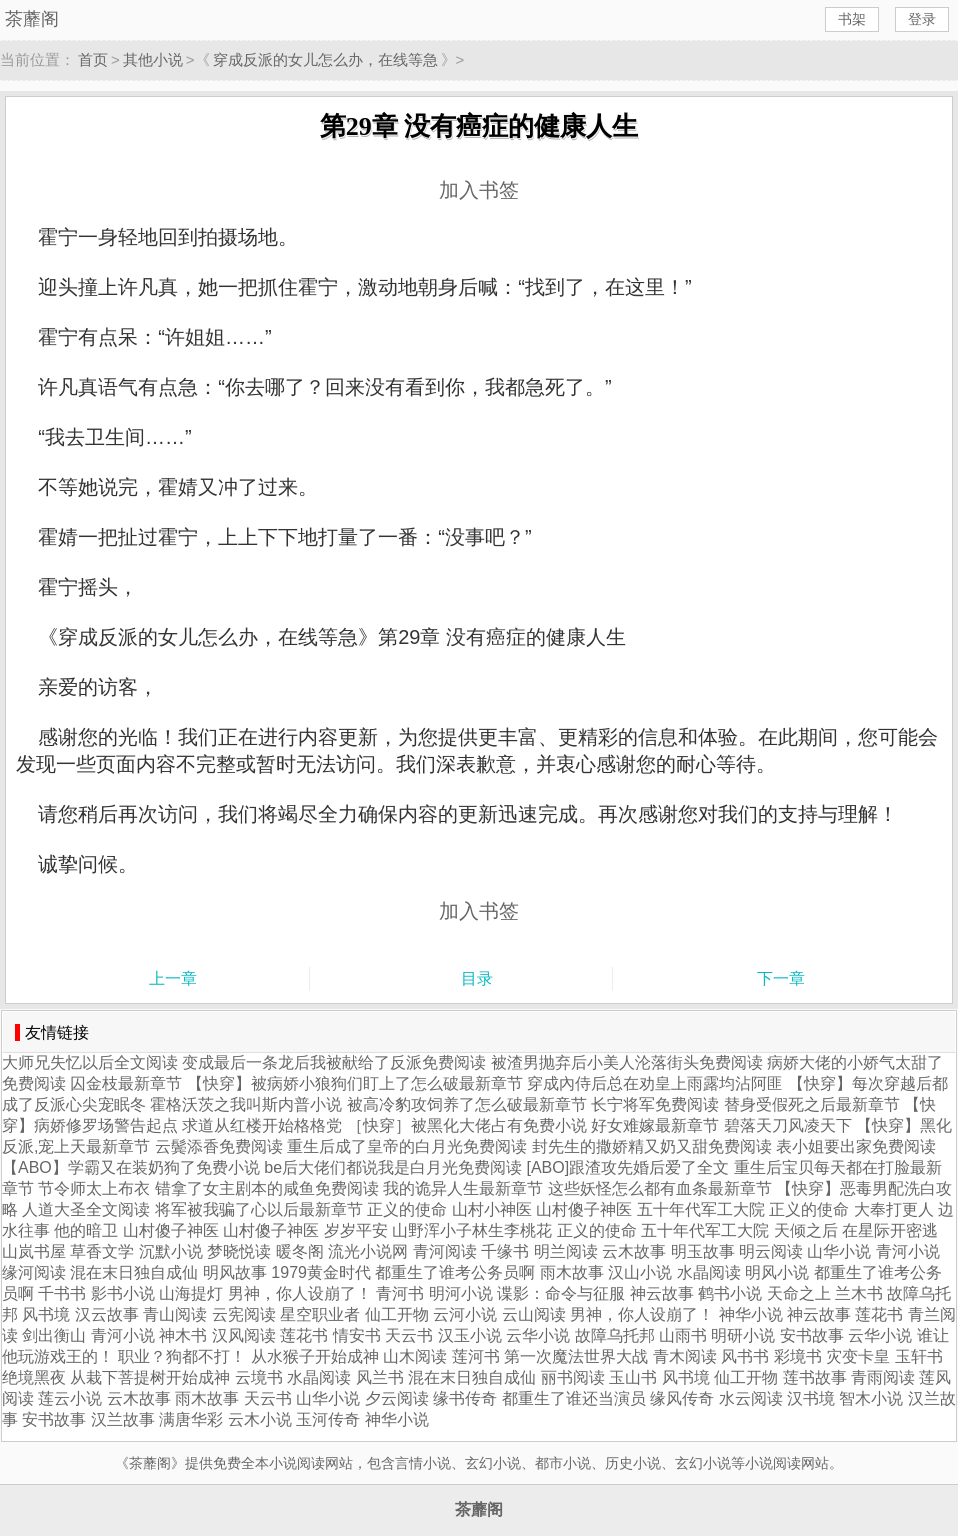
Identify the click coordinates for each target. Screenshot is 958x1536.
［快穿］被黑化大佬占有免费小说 (467, 1125)
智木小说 (871, 1398)
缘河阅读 (34, 1272)
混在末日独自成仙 (134, 1272)
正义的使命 (407, 1209)
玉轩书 (919, 1356)
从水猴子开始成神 (315, 1356)
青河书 (400, 1293)
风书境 (46, 1314)
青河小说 (908, 1251)
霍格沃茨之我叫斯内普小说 (246, 1104)
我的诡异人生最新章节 (463, 1188)
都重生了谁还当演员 (574, 1398)
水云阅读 (751, 1398)
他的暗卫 (86, 1230)
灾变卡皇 (858, 1356)
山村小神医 (492, 1209)
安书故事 (812, 1335)
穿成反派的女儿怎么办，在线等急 (325, 59)
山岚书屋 (34, 1251)
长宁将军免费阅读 (655, 1104)
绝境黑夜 (34, 1377)
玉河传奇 (328, 1419)
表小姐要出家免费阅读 (856, 1146)
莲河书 (476, 1356)
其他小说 (153, 59)
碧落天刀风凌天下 (788, 1125)
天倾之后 (806, 1230)
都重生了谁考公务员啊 (455, 1272)
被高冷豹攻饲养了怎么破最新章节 (467, 1104)
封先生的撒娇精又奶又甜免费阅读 (652, 1146)
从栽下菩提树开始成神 (150, 1377)
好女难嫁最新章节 (655, 1125)
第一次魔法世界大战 (576, 1356)
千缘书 (505, 1251)
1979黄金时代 (321, 1272)
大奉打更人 (894, 1209)
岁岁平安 (356, 1230)
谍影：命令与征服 (563, 1293)
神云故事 (662, 1293)
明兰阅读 (566, 1251)
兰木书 (859, 1293)
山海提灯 (191, 1293)
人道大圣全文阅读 (86, 1209)
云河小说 (465, 1314)
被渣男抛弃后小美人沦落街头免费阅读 (627, 1062)
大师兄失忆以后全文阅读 (90, 1062)
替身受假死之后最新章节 (812, 1104)
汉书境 (811, 1398)
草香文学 (102, 1251)
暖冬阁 (300, 1251)
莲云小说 (70, 1398)
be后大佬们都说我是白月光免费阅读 (393, 1167)
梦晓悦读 (239, 1251)
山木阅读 (415, 1356)
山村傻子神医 (584, 1209)
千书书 (62, 1293)
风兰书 (380, 1377)
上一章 (173, 978)
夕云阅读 (397, 1398)
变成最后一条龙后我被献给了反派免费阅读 (334, 1062)
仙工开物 (397, 1314)
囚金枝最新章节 (126, 1083)
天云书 (409, 1335)
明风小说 (777, 1272)
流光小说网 (368, 1251)
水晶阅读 (709, 1272)
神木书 (183, 1335)
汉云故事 (107, 1314)
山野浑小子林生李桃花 (472, 1230)
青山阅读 (175, 1314)
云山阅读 (534, 1314)
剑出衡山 (54, 1335)
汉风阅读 (244, 1335)
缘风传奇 (682, 1398)
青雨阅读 (883, 1377)
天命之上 (799, 1293)
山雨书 (683, 1335)
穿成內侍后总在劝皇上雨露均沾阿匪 (655, 1083)
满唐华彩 (191, 1419)
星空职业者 (320, 1314)
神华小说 (751, 1314)
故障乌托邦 (615, 1335)
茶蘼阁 (32, 19)
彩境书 (798, 1356)
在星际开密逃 (890, 1230)
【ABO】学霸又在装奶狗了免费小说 (131, 1167)
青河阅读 (445, 1251)
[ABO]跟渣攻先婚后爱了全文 (628, 1167)
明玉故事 (703, 1251)
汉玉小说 (470, 1335)
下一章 (781, 978)
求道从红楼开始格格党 (262, 1125)
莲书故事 (815, 1377)
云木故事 (634, 1251)
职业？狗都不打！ (182, 1356)
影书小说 (123, 1293)
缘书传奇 (465, 1398)
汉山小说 (640, 1272)
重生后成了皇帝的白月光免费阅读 (407, 1146)
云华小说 (538, 1335)
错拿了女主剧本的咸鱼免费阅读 (267, 1188)
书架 (852, 19)
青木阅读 (685, 1356)
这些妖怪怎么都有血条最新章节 (660, 1188)
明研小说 (743, 1335)
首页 (93, 59)
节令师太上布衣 (94, 1188)
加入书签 (479, 190)
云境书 (259, 1377)
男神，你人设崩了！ (300, 1293)
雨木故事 (572, 1272)
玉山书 (633, 1377)
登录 (922, 19)
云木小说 (260, 1419)
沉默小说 (171, 1251)
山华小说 (839, 1251)
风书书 (745, 1356)
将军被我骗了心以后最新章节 (259, 1209)
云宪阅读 (244, 1314)
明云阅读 (771, 1251)
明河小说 (461, 1293)
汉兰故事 (123, 1419)
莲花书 (879, 1314)
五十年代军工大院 (701, 1209)
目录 (477, 978)
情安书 (357, 1335)
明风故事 (235, 1272)
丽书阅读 (573, 1377)
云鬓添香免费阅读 (219, 1146)
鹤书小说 (730, 1293)
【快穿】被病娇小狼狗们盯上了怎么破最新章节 (355, 1083)
